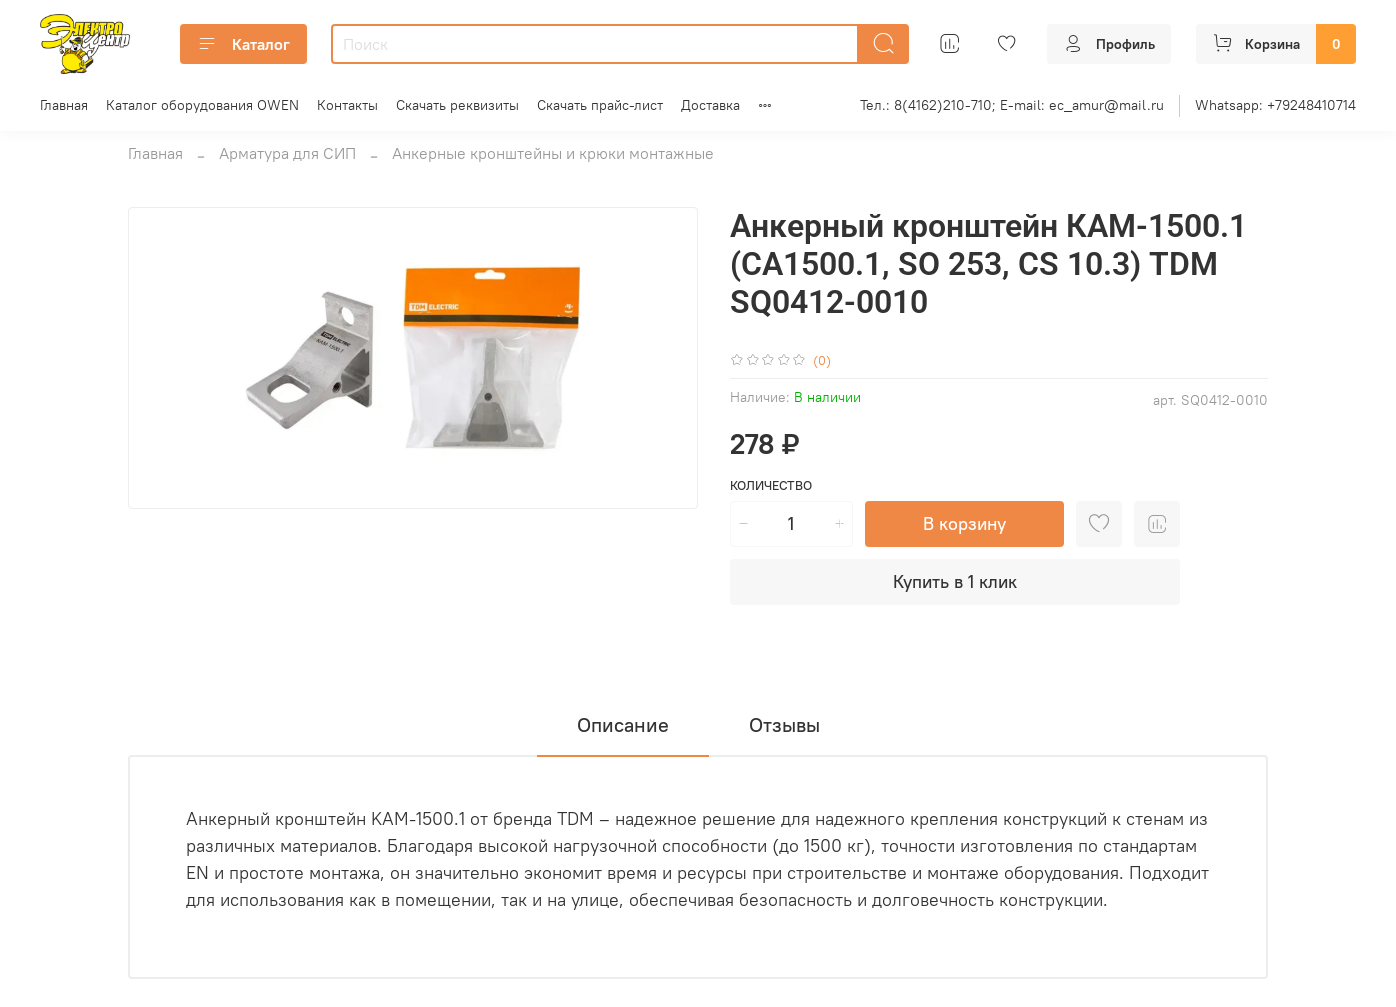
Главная (64, 105)
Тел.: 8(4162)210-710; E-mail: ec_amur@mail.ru (1012, 105)
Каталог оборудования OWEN (202, 105)
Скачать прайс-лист (600, 105)
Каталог (243, 44)
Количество (771, 485)
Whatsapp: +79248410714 (1275, 105)
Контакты (347, 105)
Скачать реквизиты (457, 105)
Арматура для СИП (287, 153)
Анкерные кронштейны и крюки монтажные (553, 153)
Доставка (710, 105)
